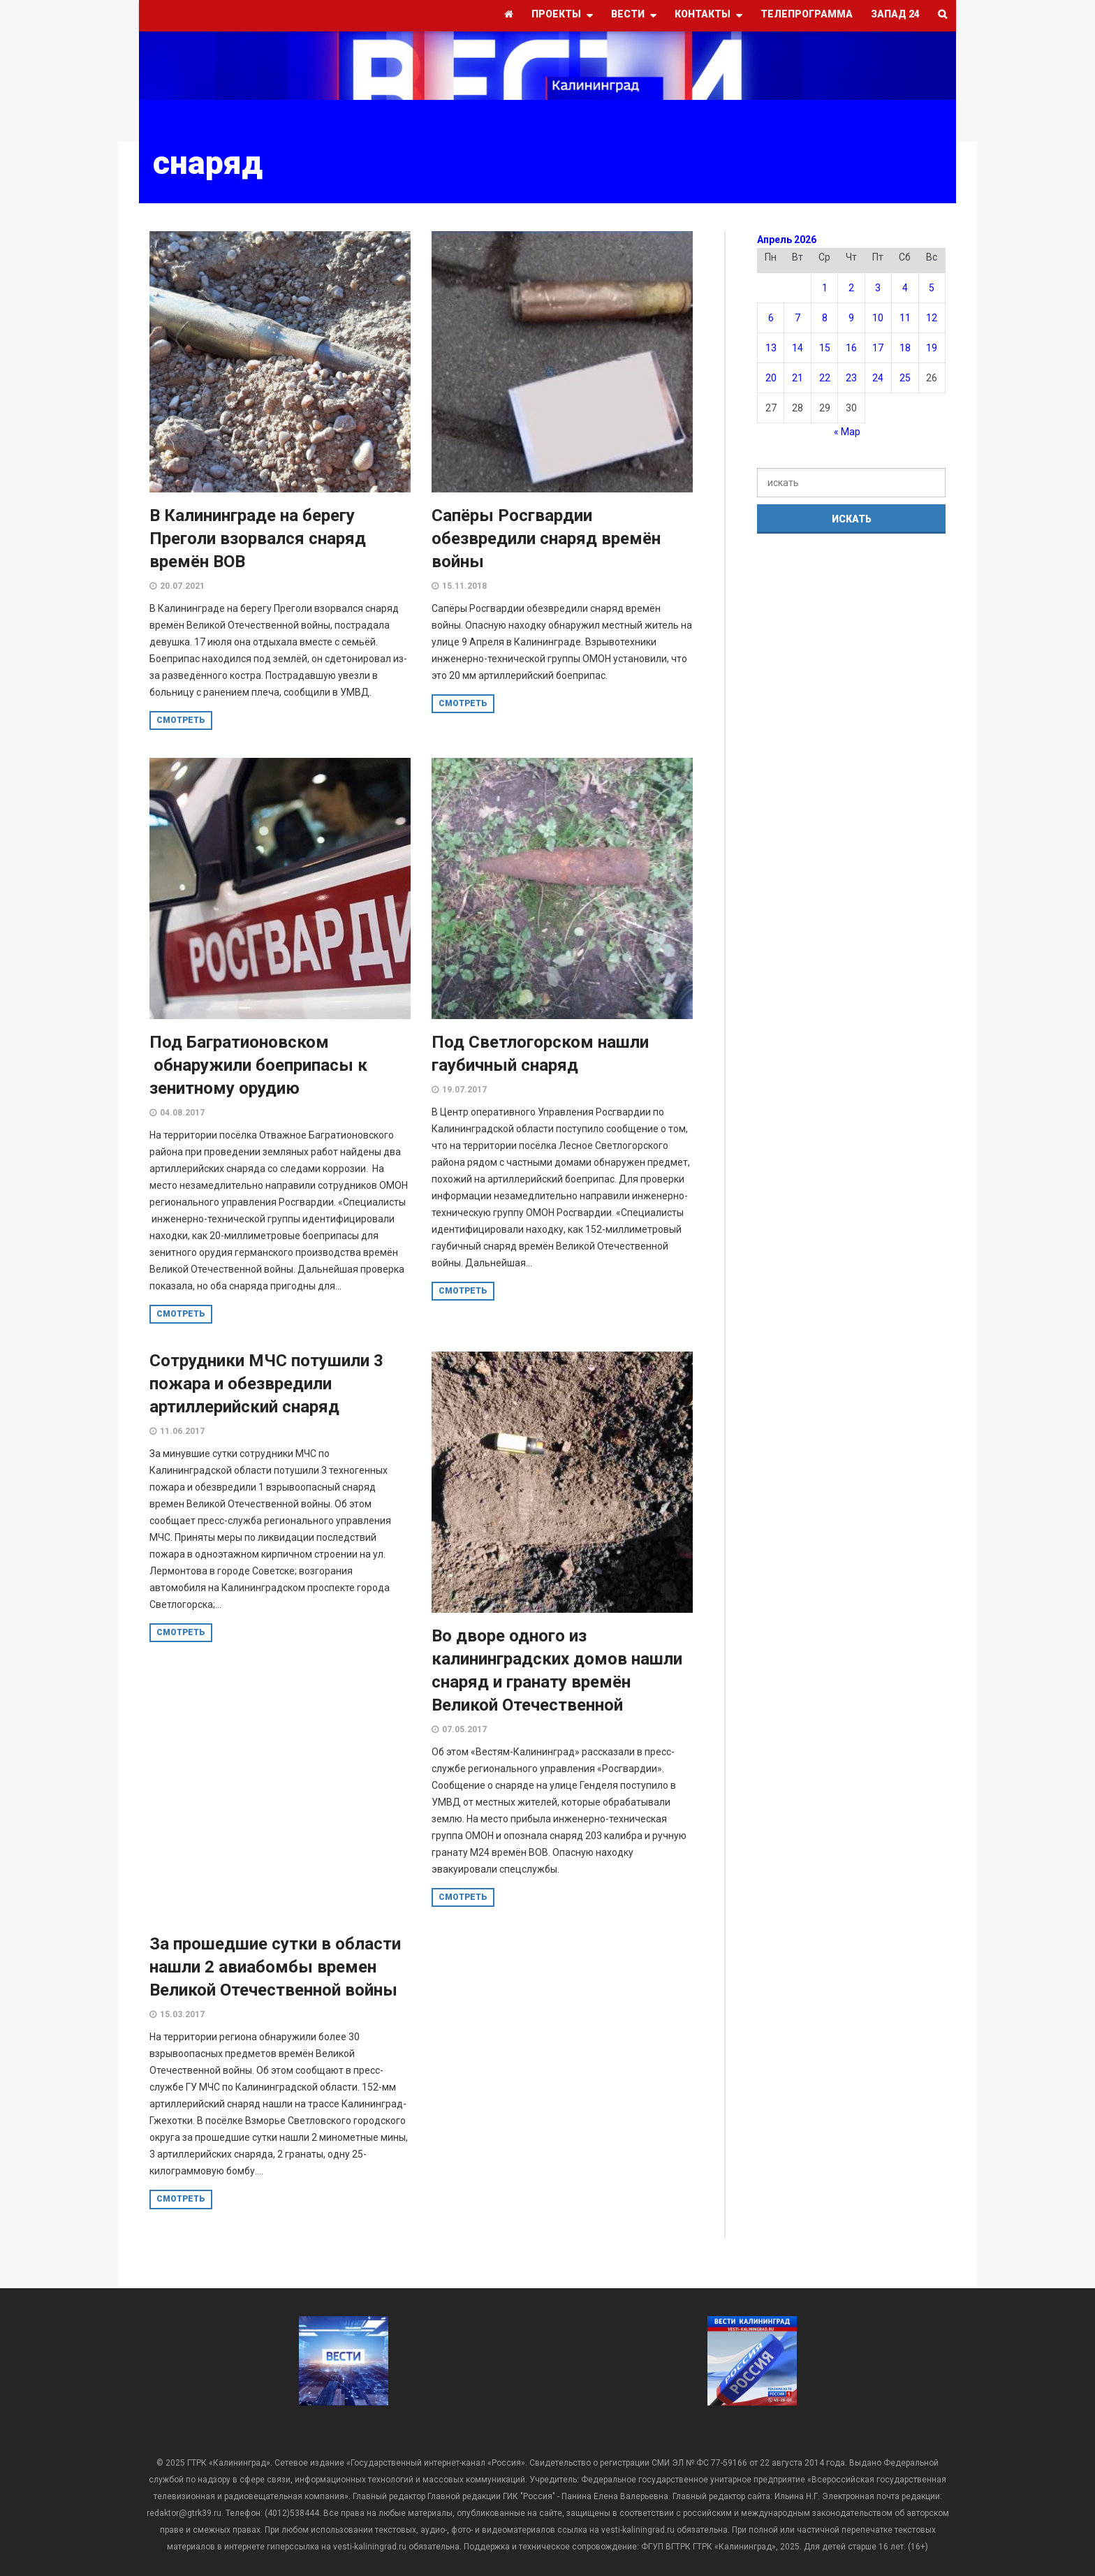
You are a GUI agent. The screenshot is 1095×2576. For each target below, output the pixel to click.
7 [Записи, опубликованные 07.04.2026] (797, 317)
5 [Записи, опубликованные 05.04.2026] (931, 287)
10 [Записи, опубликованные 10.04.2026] (877, 317)
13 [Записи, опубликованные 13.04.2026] (771, 347)
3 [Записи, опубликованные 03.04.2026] (878, 287)
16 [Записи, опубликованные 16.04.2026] (851, 347)
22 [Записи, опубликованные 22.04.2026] (824, 377)
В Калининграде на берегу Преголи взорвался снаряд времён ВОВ (257, 538)
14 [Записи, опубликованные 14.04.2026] (797, 347)
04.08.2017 (182, 1113)
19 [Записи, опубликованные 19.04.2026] (931, 347)
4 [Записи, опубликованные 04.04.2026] (905, 287)
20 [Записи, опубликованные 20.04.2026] (771, 377)
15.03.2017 (182, 2014)
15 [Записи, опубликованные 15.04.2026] (824, 347)
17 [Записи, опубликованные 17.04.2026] (877, 347)
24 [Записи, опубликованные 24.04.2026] (877, 377)
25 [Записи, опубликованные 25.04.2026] (905, 377)
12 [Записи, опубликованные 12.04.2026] (931, 317)
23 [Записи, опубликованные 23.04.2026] (851, 377)
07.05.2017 (464, 1729)
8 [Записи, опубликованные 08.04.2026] (825, 317)
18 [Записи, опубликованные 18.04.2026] (905, 347)
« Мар (847, 431)
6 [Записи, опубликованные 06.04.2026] (771, 317)
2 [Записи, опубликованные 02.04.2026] (851, 287)
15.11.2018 (464, 586)
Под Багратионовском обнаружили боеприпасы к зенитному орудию (258, 1065)
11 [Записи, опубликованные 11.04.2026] (905, 317)
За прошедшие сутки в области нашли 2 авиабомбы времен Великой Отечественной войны (275, 1967)
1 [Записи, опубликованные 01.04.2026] (825, 287)
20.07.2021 (182, 586)
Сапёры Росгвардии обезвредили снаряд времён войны (546, 538)
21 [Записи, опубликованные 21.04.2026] (797, 377)
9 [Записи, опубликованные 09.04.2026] (851, 317)
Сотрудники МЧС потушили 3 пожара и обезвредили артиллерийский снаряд (266, 1384)
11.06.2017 (182, 1431)
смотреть (180, 720)
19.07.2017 (464, 1090)
